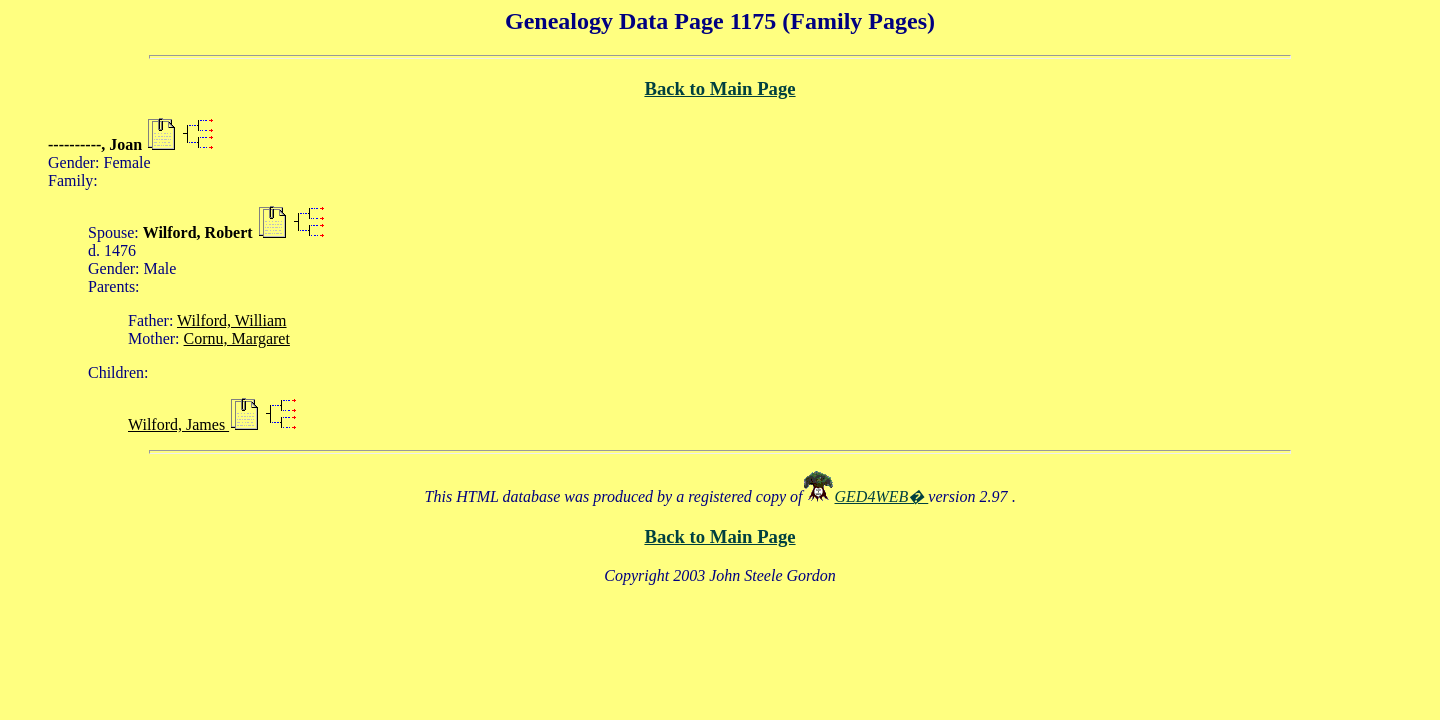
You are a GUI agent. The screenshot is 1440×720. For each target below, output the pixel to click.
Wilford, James (178, 424)
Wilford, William (232, 320)
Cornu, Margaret (237, 338)
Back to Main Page (719, 88)
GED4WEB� (882, 496)
